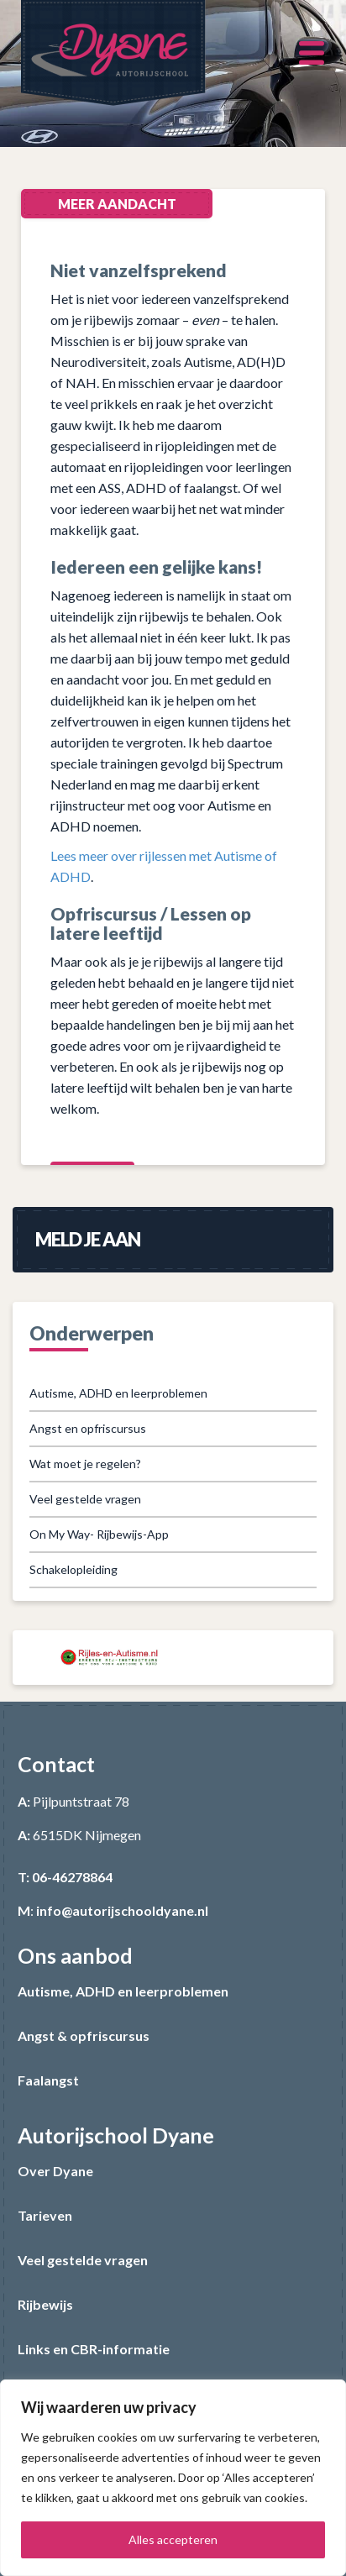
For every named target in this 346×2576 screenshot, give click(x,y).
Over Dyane (55, 2171)
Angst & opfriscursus (83, 2035)
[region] (173, 2477)
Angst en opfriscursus (87, 1428)
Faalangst (48, 2080)
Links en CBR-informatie (94, 2349)
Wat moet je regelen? (85, 1463)
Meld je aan (87, 1239)
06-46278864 (72, 1877)
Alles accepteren (173, 2539)
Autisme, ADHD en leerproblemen (118, 1393)
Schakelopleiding (73, 1569)
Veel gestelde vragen (85, 1499)
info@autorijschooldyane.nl (122, 1910)
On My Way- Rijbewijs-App (99, 1534)
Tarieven (45, 2215)
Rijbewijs (45, 2304)
